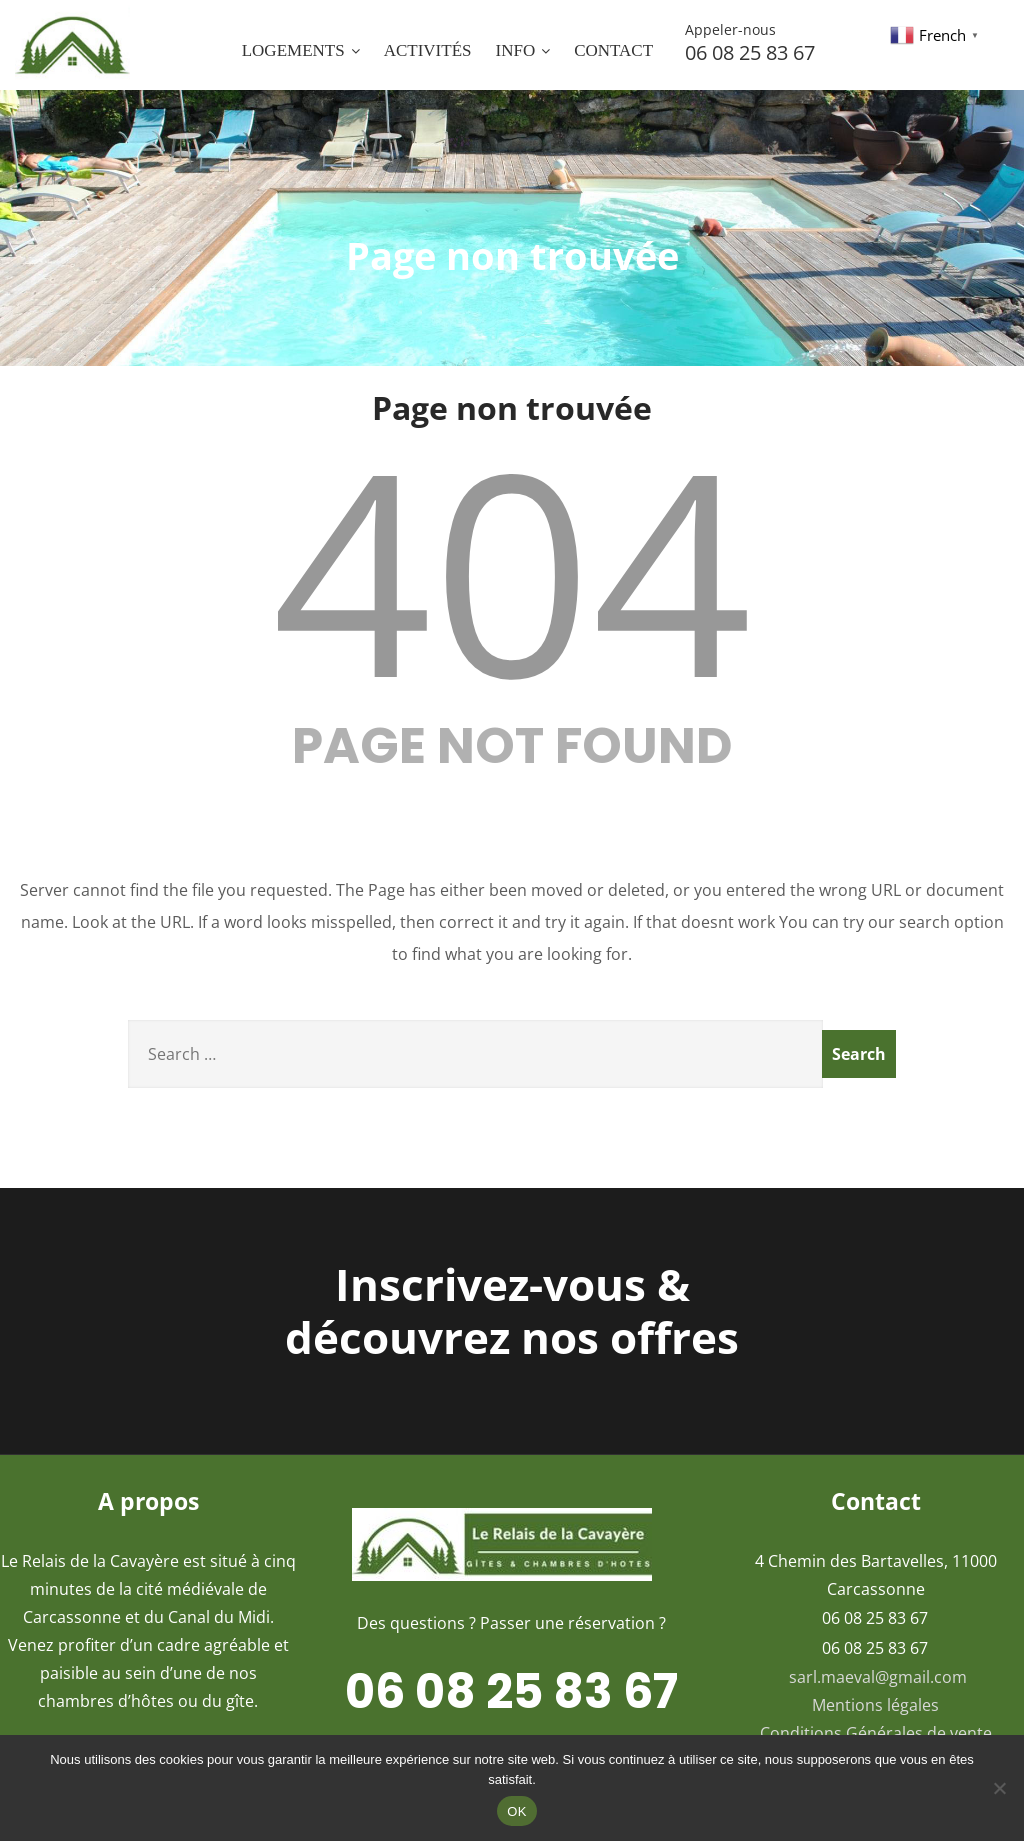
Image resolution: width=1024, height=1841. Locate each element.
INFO (522, 50)
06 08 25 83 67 (780, 43)
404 (512, 568)
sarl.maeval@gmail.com (878, 1677)
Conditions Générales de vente (876, 1733)
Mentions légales (875, 1705)
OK (516, 1811)
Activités (428, 50)
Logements (301, 50)
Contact (613, 50)
